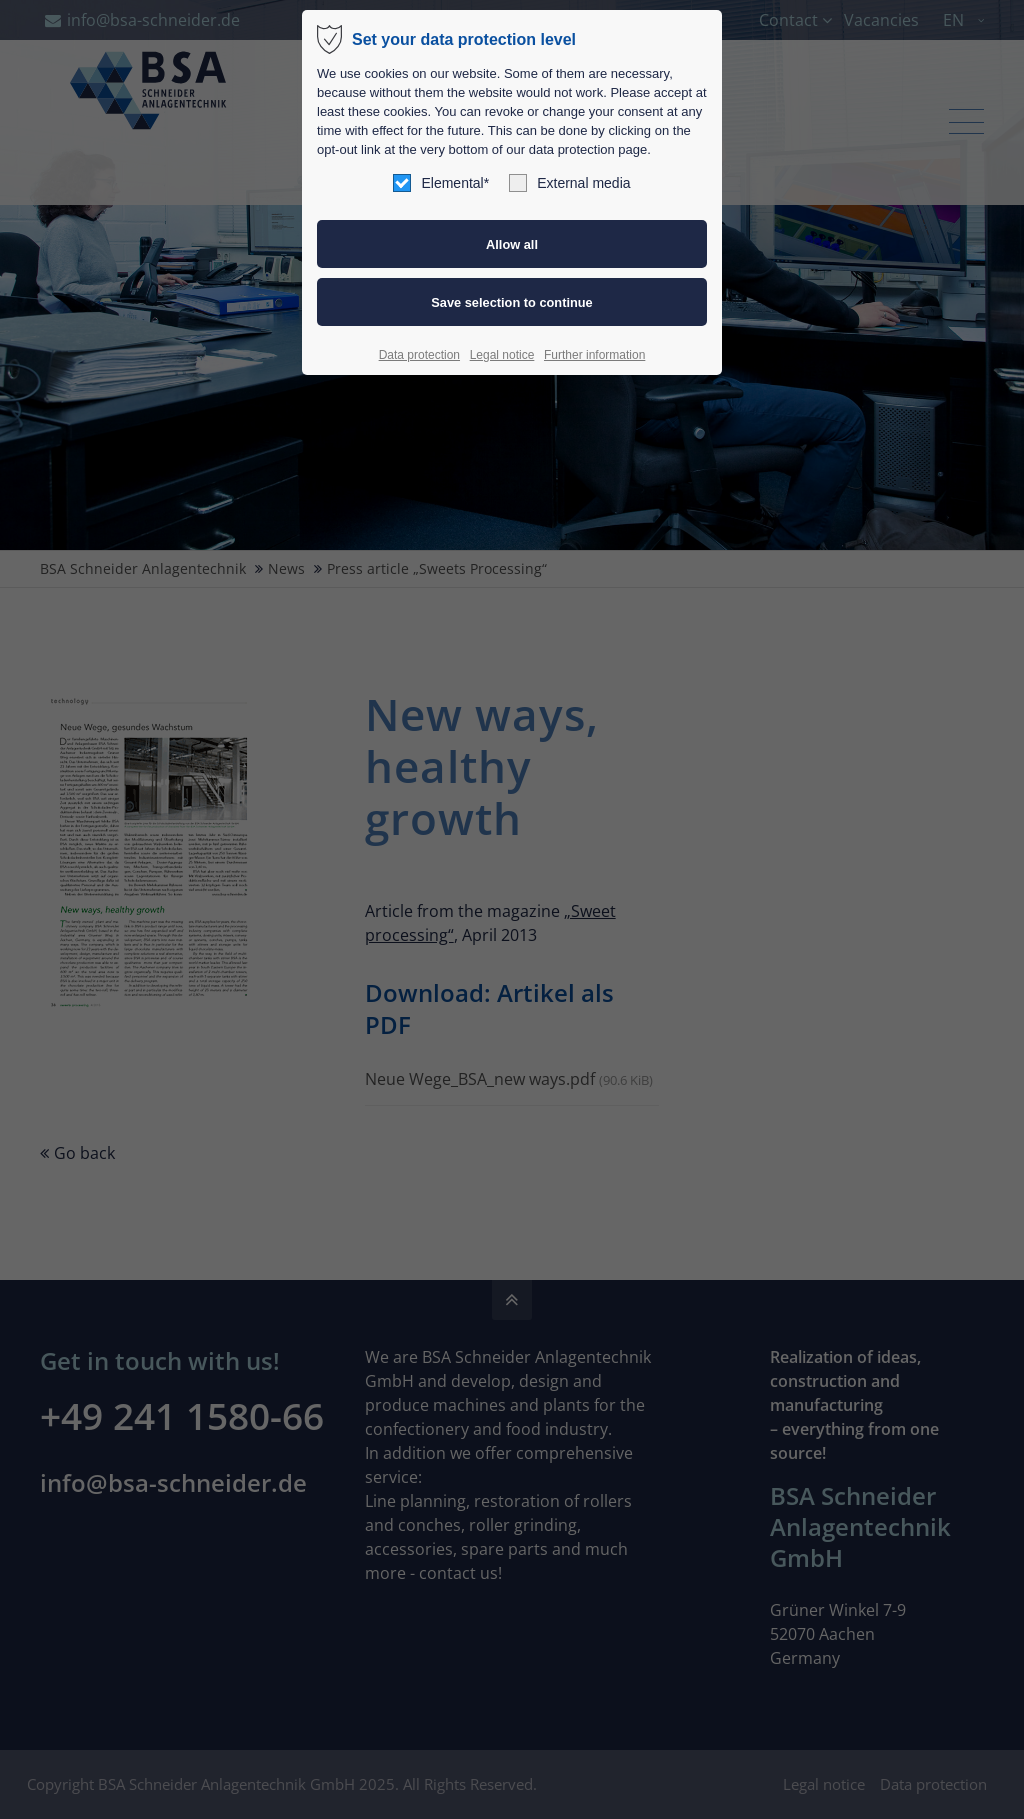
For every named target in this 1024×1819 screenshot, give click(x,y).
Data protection (419, 355)
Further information (594, 355)
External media (569, 183)
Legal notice (502, 355)
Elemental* (441, 183)
